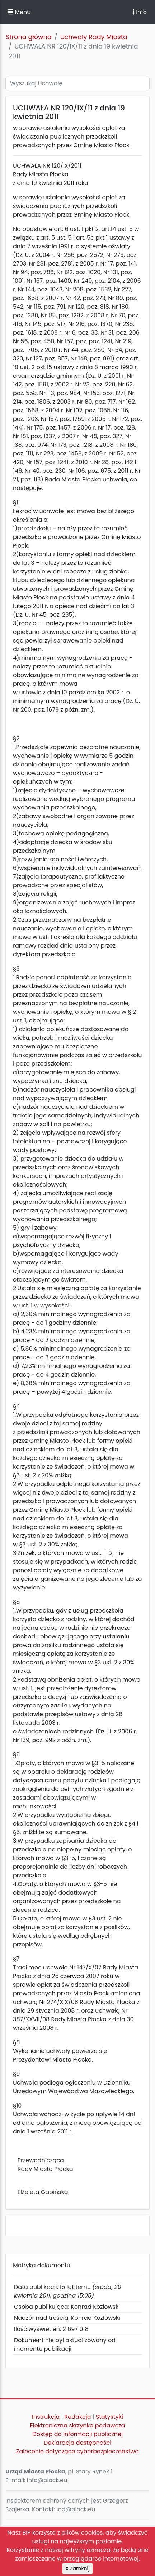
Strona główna (29, 37)
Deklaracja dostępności (77, 2443)
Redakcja (78, 2417)
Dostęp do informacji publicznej (77, 2434)
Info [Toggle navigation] (139, 12)
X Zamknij (78, 2568)
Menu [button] (19, 12)
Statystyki (109, 2417)
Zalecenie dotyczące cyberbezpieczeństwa (77, 2451)
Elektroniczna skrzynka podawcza (77, 2425)
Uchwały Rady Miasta (93, 37)
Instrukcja (46, 2417)
